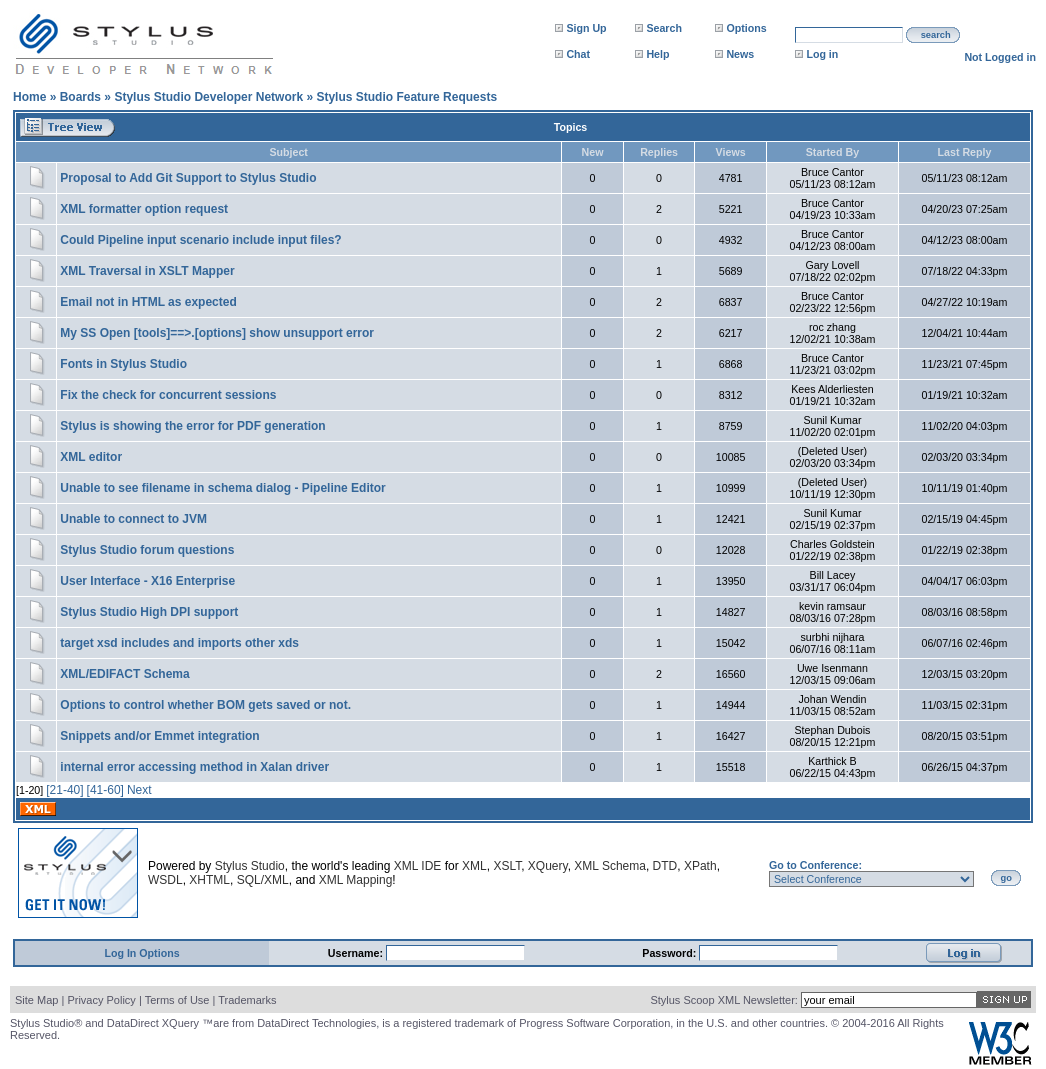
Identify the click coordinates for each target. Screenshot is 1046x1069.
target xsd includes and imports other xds (179, 643)
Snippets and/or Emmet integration (159, 736)
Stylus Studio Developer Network (208, 97)
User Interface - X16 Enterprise (147, 581)
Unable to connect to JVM (133, 519)
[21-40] (64, 790)
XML (474, 866)
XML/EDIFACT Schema (124, 674)
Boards (80, 97)
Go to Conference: (815, 865)
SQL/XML (263, 880)
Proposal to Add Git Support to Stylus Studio (188, 178)
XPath (700, 866)
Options (746, 28)
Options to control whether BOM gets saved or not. (205, 705)
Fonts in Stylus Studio (123, 364)
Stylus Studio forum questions (147, 550)
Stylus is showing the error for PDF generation (192, 426)
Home (29, 97)
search (936, 35)
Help (657, 54)
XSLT (507, 866)
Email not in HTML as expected (148, 302)
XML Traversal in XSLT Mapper (147, 271)
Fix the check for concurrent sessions (168, 395)
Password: (670, 953)
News (740, 54)
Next (139, 790)
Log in (822, 54)
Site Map (36, 1000)
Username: (357, 953)
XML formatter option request (144, 209)
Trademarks (247, 1000)
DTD (665, 866)
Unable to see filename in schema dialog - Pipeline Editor (222, 488)
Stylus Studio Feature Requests (406, 97)
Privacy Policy (101, 1000)
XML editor (91, 457)
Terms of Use (177, 1000)
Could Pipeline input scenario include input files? (200, 240)
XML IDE (418, 866)
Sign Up (586, 28)
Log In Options (141, 953)
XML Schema (610, 866)
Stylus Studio (250, 866)
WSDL (165, 880)
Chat (578, 54)
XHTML (209, 880)
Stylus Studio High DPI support (149, 612)
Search (664, 28)
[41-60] (105, 790)
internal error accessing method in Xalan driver (194, 767)
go (1006, 878)
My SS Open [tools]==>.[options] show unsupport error (217, 333)
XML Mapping (356, 880)
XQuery (548, 866)
